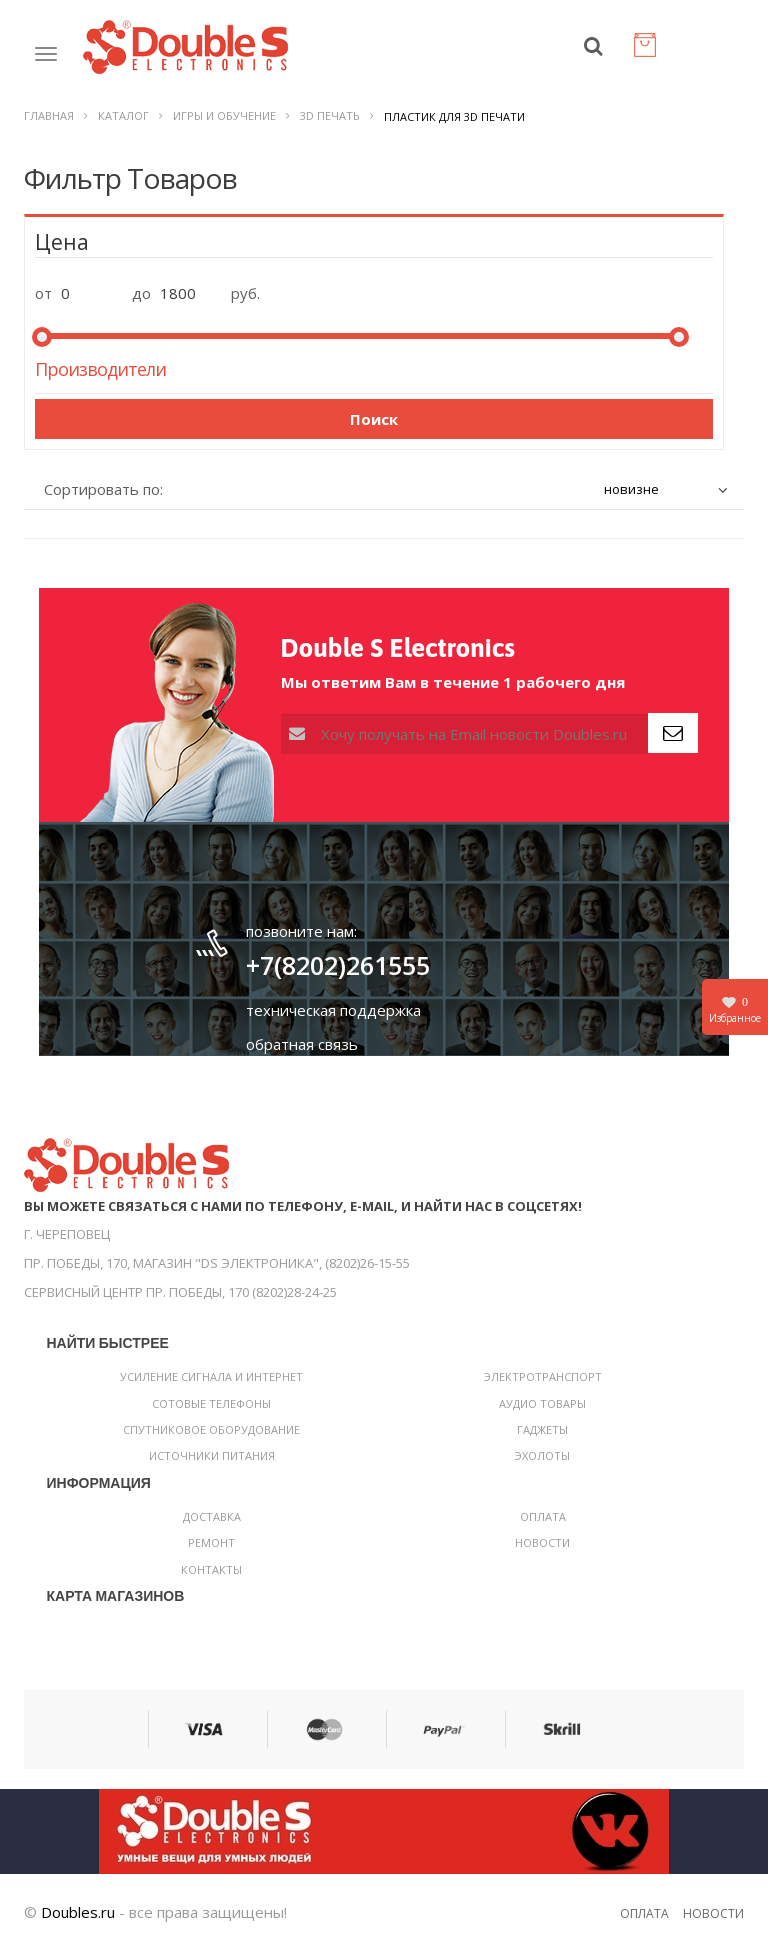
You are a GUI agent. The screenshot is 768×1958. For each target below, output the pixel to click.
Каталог (123, 122)
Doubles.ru (78, 1919)
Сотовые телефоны (211, 1410)
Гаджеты (542, 1436)
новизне (631, 496)
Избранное (735, 1009)
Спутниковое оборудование (211, 1436)
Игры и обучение (224, 122)
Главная (49, 122)
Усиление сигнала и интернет (211, 1383)
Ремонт (211, 1549)
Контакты (211, 1576)
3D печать (330, 122)
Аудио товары (542, 1410)
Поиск (374, 426)
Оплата (543, 1523)
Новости (542, 1549)
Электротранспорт (543, 1383)
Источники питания (212, 1462)
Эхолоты (542, 1462)
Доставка (212, 1523)
